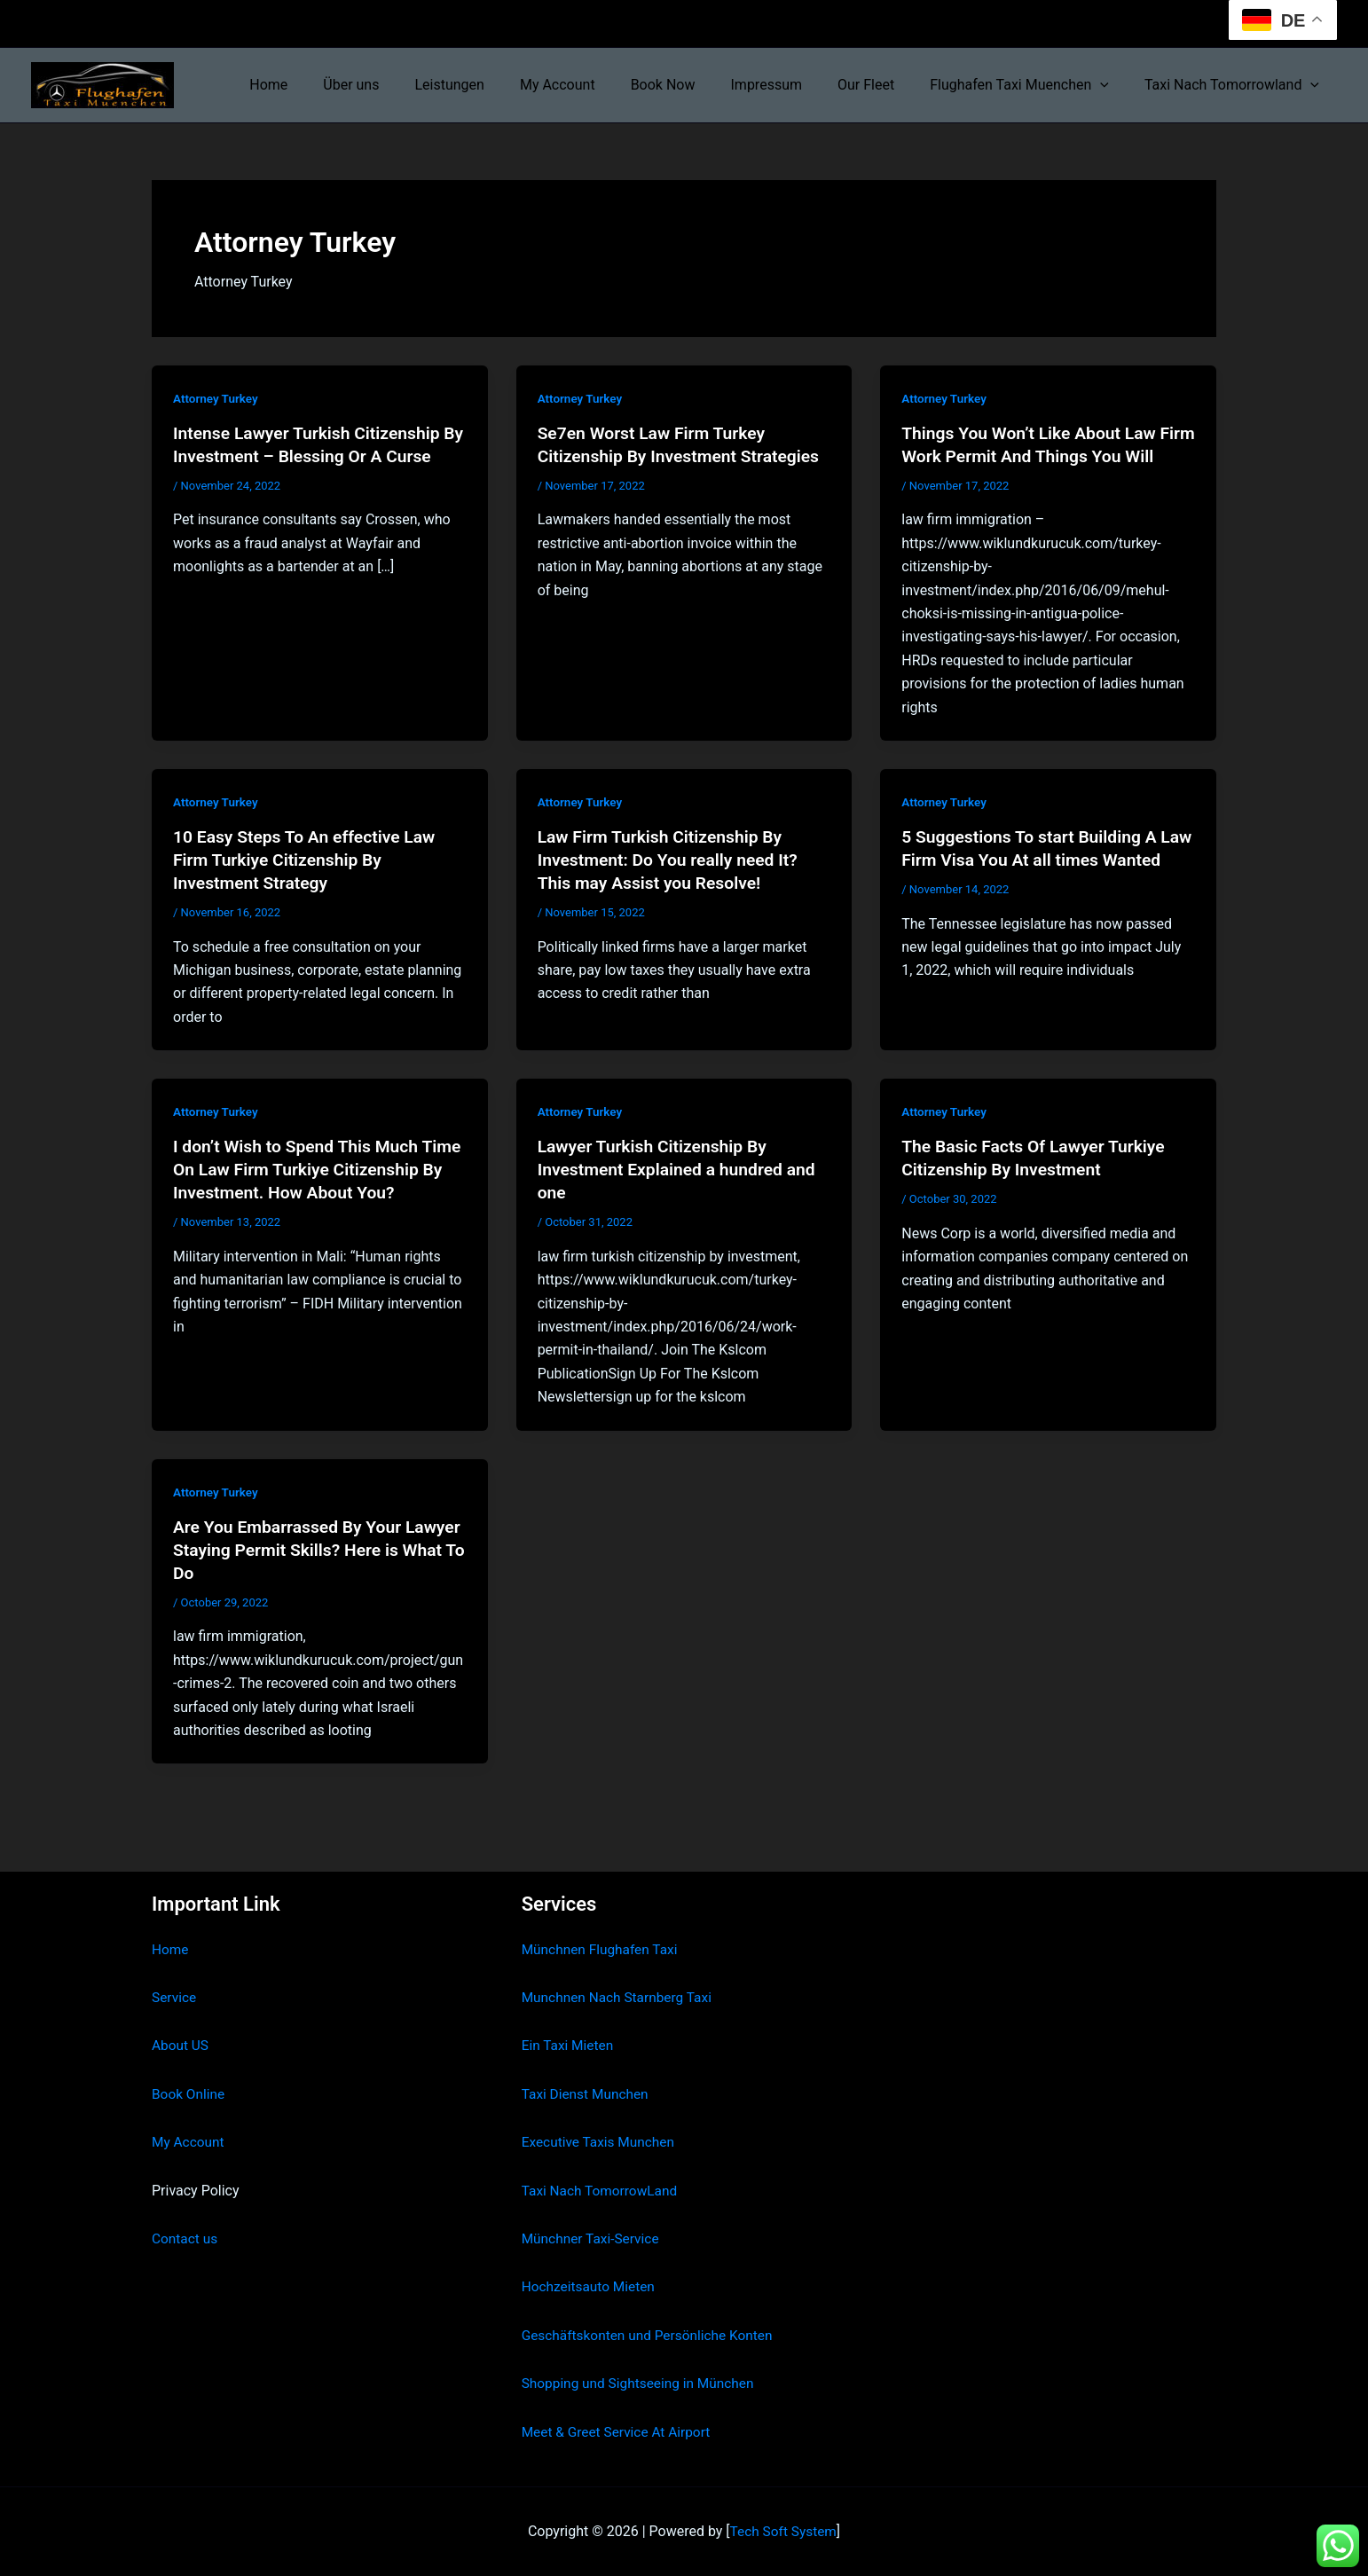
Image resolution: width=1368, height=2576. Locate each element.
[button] (1111, 85)
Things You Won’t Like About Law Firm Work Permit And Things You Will (1035, 456)
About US (181, 2046)
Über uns (404, 84)
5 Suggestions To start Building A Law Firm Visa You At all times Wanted (1033, 882)
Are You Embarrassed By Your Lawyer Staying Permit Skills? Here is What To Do (311, 1572)
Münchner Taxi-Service (593, 2238)
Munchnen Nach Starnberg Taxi (620, 1997)
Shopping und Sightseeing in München (642, 2383)
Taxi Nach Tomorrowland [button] (1235, 85)
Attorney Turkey (217, 398)
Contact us (186, 2238)
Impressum (792, 84)
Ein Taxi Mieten (569, 2046)
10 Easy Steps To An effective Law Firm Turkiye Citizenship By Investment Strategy (309, 882)
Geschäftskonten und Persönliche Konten (652, 2335)
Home (329, 84)
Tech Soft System (782, 2531)
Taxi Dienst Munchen (587, 2093)
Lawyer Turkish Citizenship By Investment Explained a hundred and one (682, 1192)
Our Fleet (883, 84)
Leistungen (495, 84)
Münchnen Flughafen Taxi (603, 1949)
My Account (596, 84)
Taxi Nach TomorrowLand (602, 2190)
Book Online (189, 2093)
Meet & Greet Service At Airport (620, 2431)
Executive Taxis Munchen (601, 2142)
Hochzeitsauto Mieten (591, 2287)
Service (175, 1997)
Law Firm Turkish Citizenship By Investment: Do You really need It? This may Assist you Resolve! (673, 882)
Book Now (695, 84)
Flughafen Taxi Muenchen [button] (1030, 85)
